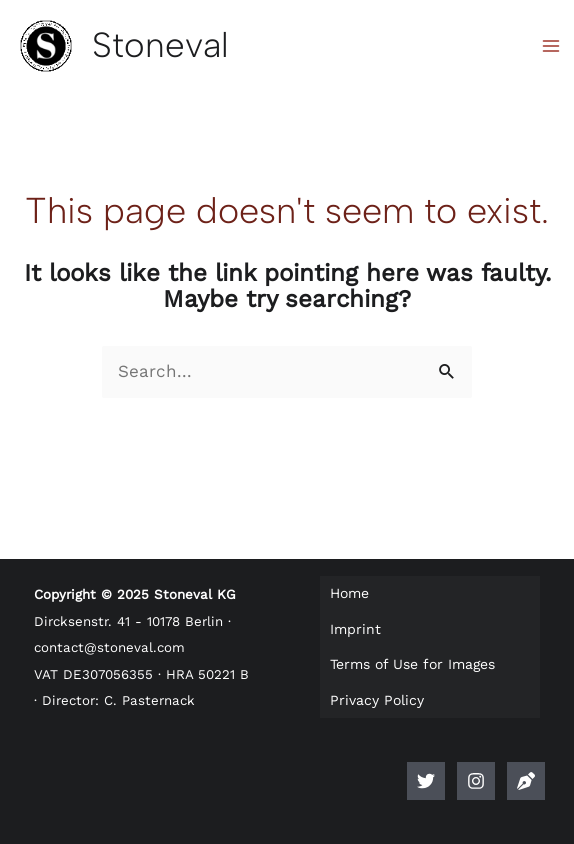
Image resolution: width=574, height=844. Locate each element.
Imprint (355, 629)
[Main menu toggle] (552, 46)
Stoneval (160, 45)
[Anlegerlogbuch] (526, 781)
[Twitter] (426, 781)
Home (349, 593)
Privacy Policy (377, 700)
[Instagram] (476, 781)
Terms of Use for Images (412, 664)
